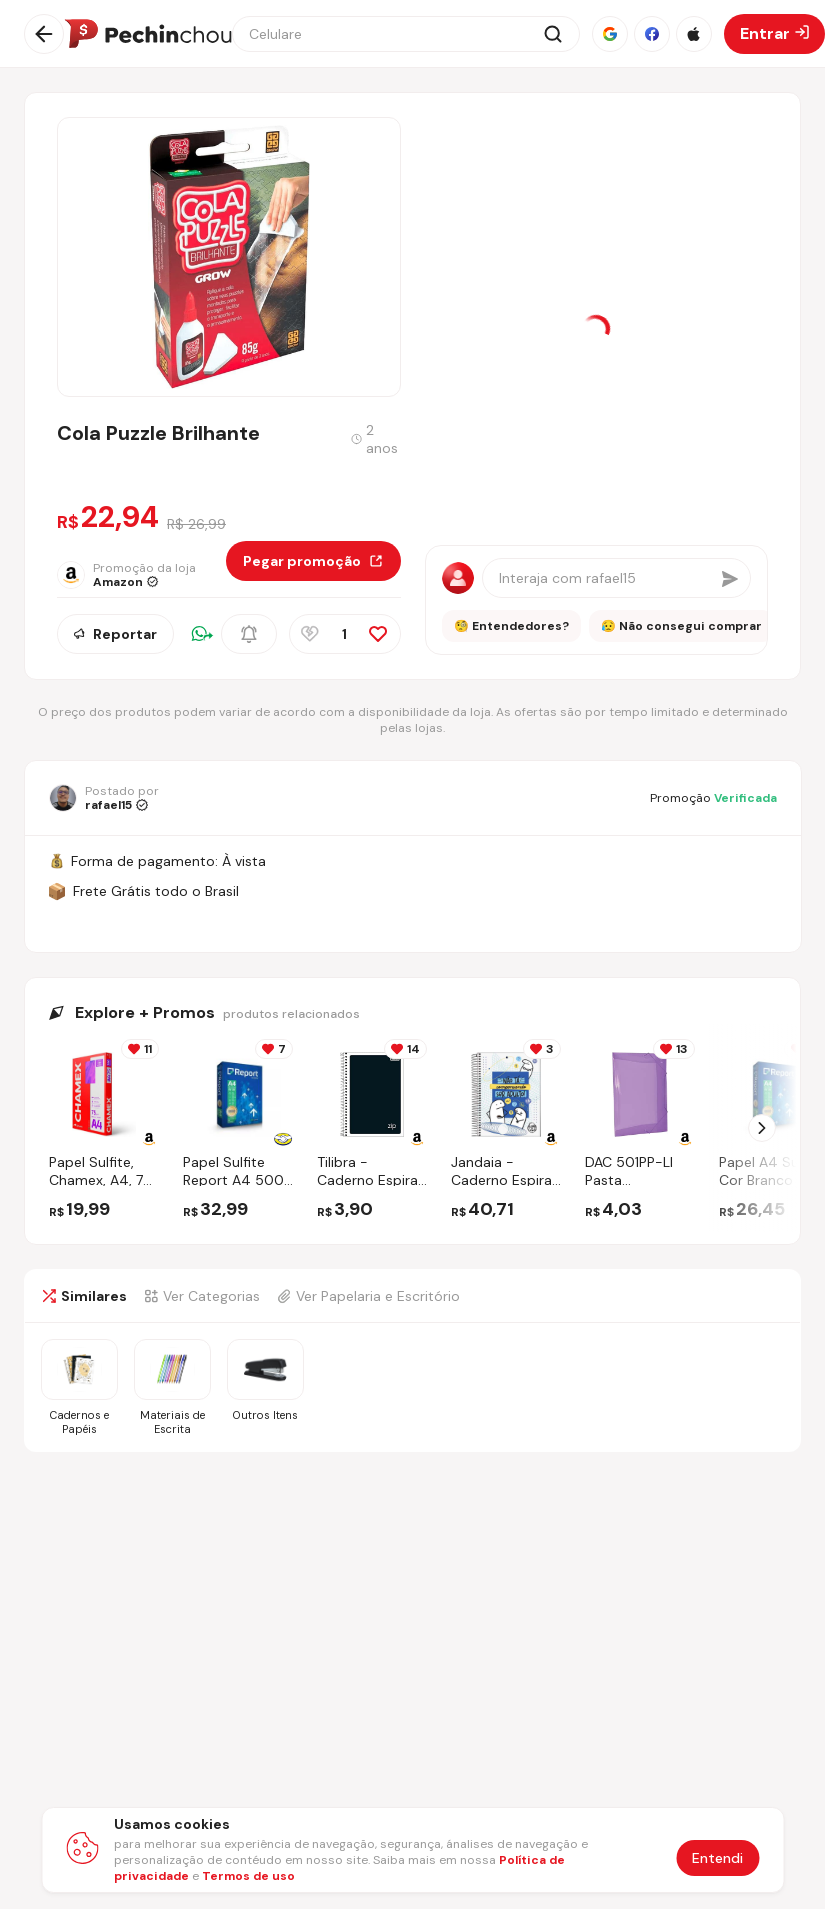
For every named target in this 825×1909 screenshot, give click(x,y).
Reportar (115, 634)
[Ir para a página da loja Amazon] (141, 575)
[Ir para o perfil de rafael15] (104, 798)
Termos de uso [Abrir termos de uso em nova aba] (248, 1876)
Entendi (717, 1858)
